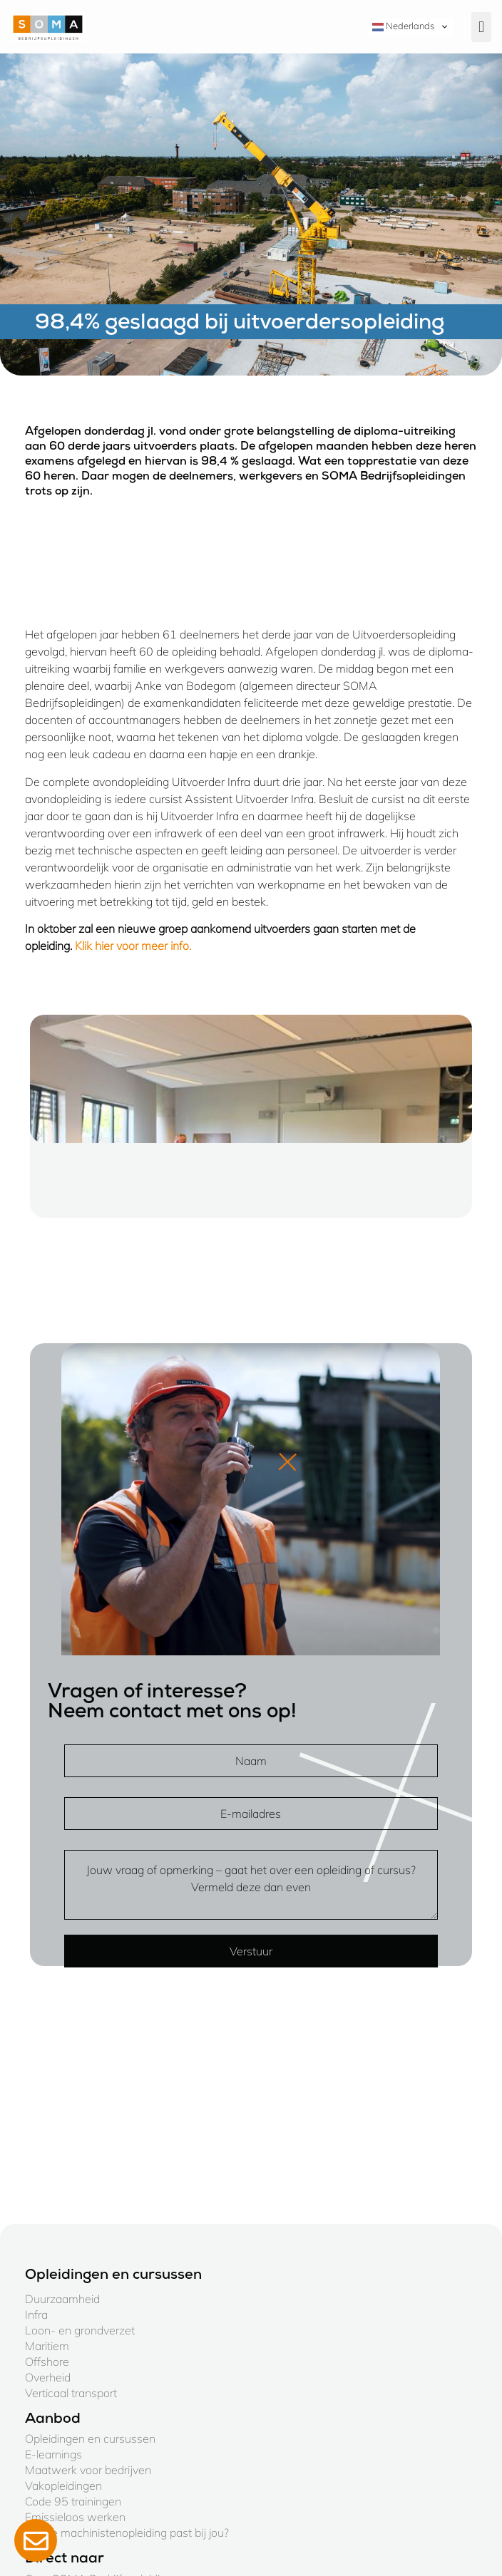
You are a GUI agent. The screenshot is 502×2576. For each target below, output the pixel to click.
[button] (481, 27)
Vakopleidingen (63, 2485)
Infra (36, 2314)
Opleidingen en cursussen (90, 2438)
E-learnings (53, 2454)
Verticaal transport (71, 2393)
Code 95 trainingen (73, 2501)
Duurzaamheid (62, 2299)
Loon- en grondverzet (80, 2330)
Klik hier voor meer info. (133, 945)
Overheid (48, 2377)
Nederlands (403, 26)
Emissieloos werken (75, 2517)
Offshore (47, 2361)
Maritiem (47, 2346)
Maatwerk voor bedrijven (88, 2470)
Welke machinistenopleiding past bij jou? (127, 2532)
